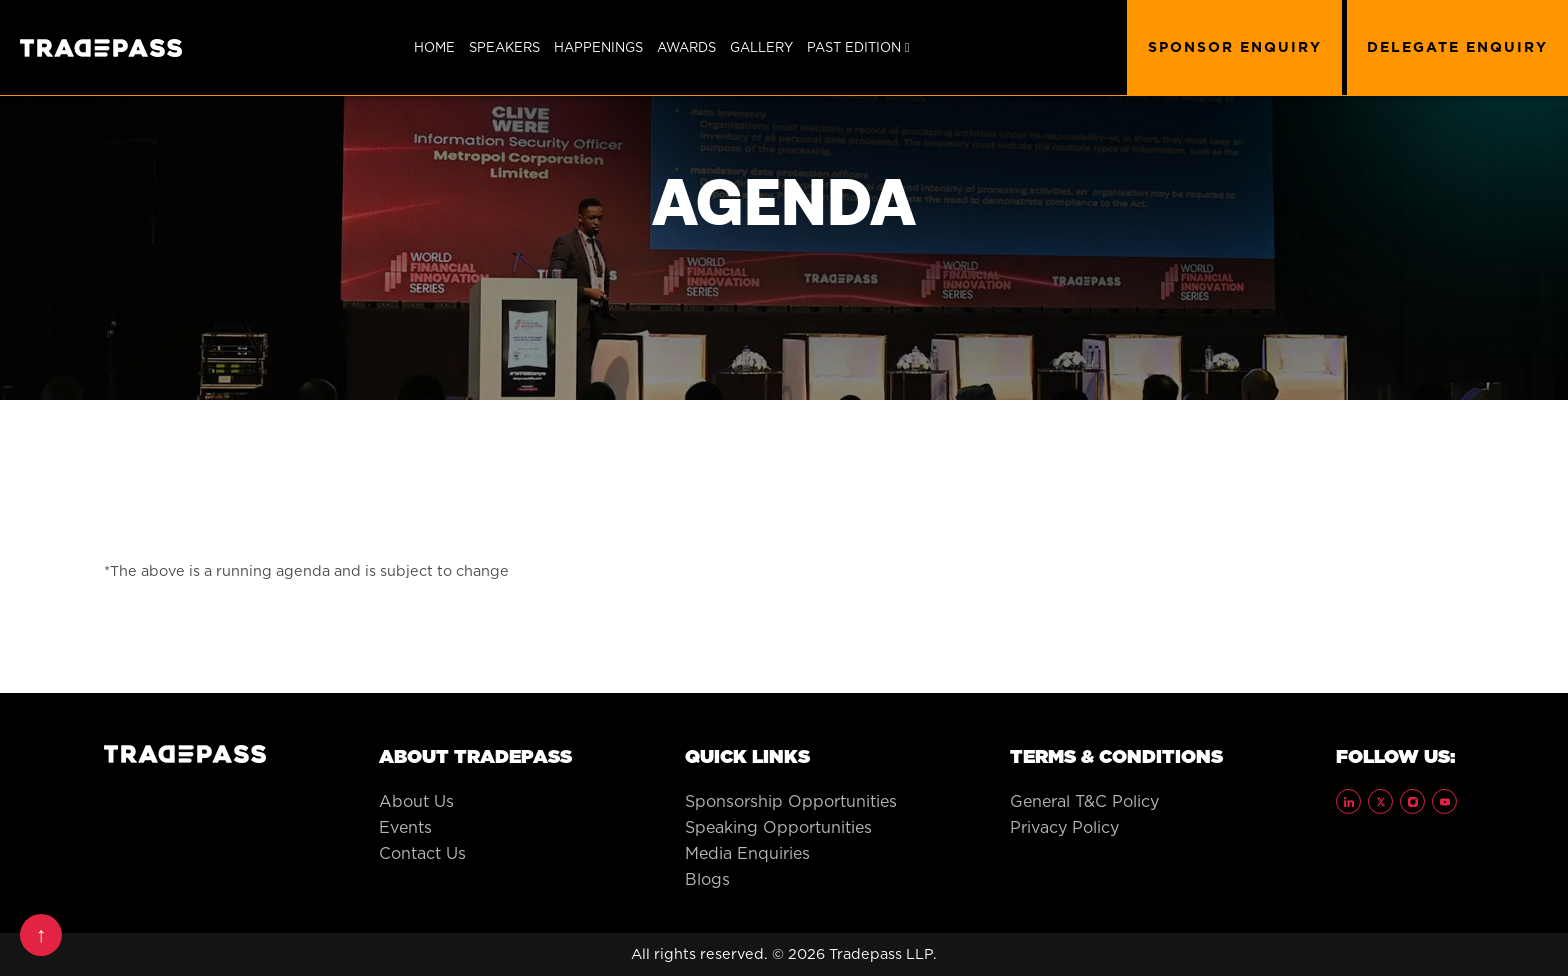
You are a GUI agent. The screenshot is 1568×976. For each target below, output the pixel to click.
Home (434, 47)
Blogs (707, 879)
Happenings (598, 47)
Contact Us (422, 853)
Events (405, 827)
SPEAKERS (504, 47)
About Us (416, 801)
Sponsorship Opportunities (791, 801)
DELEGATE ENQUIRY (1457, 47)
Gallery (761, 47)
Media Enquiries (747, 853)
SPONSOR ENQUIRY (1235, 47)
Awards (686, 47)
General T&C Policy (1084, 801)
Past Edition (858, 47)
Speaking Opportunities (778, 827)
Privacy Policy (1064, 827)
